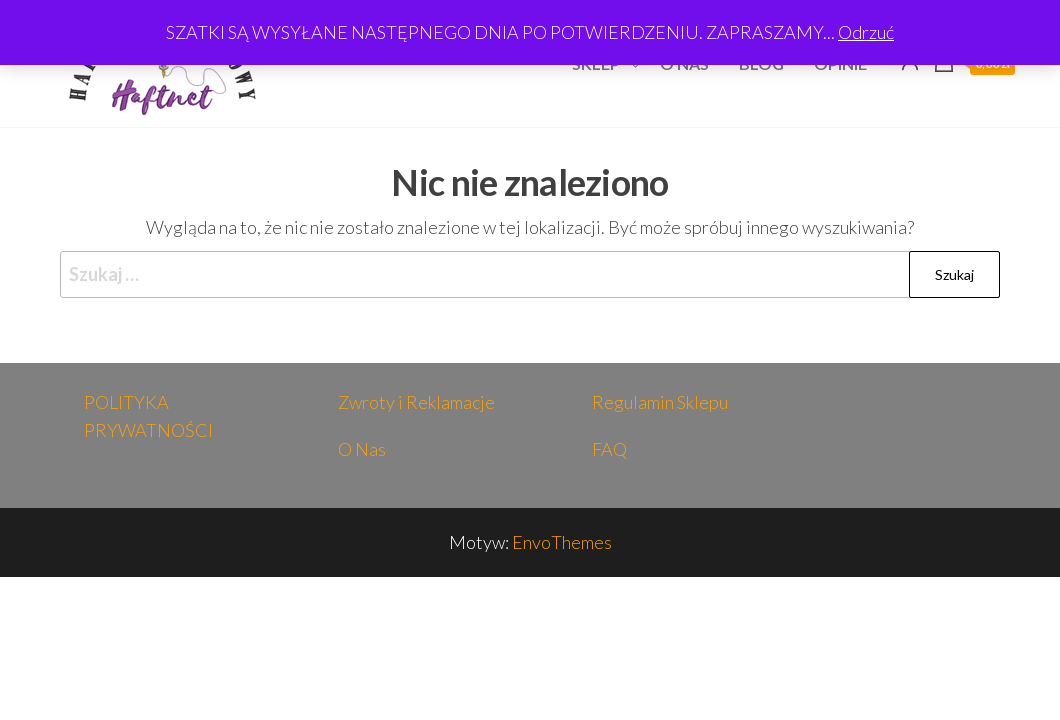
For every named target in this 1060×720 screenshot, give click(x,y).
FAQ (609, 449)
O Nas (362, 449)
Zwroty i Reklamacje (416, 402)
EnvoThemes (562, 542)
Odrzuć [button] (866, 32)
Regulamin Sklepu (660, 402)
